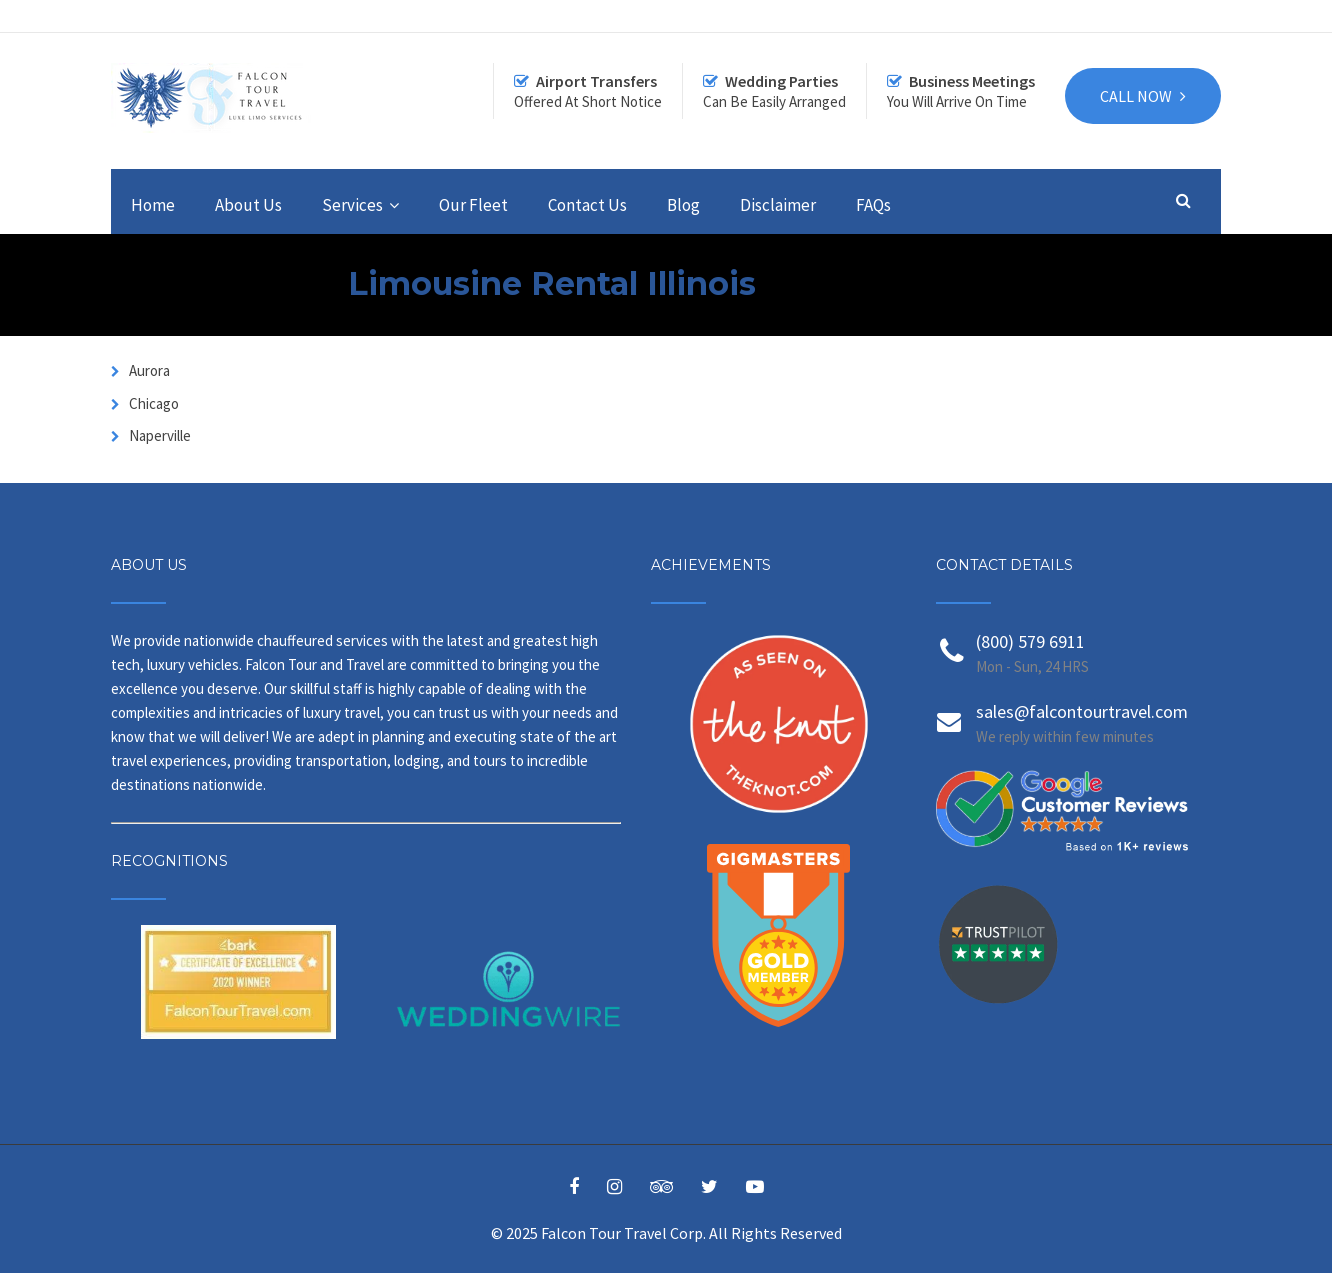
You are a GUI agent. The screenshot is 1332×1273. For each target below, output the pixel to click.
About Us (248, 205)
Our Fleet (473, 205)
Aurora (148, 370)
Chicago (152, 403)
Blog (683, 205)
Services (352, 205)
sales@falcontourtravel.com (1082, 711)
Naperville (158, 435)
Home (153, 205)
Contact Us (587, 205)
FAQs (873, 205)
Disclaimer (778, 205)
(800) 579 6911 (1030, 641)
